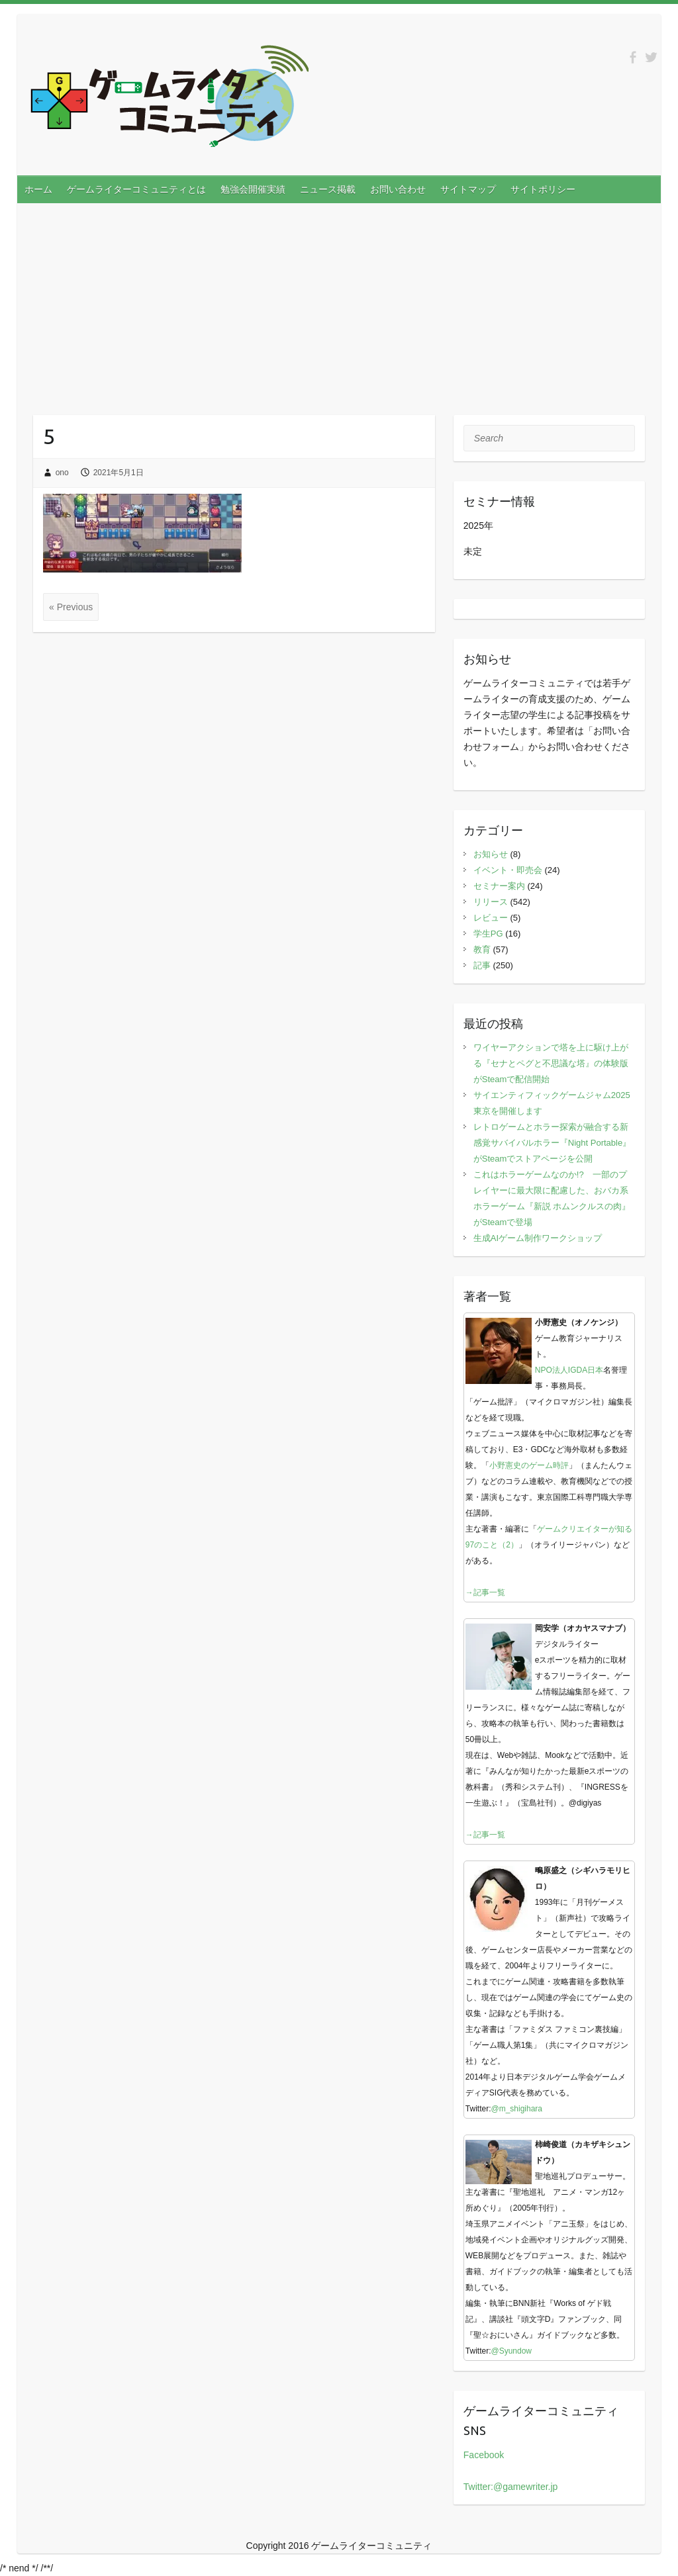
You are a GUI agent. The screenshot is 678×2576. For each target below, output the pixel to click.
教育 (482, 949)
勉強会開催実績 (252, 189)
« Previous (71, 607)
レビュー (490, 918)
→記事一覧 (485, 1592)
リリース (490, 902)
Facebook (483, 2455)
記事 (482, 965)
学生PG (488, 934)
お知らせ (490, 854)
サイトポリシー (542, 189)
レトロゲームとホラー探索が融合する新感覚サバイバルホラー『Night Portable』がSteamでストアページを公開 (552, 1143)
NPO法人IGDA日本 (569, 1370)
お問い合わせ (398, 189)
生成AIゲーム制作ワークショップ (537, 1238)
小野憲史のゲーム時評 (529, 1465)
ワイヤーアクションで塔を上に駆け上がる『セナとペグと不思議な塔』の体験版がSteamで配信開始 (550, 1063)
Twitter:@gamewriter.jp (510, 2486)
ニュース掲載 (328, 189)
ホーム (38, 189)
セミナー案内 (499, 886)
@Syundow (511, 2351)
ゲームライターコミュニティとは (136, 189)
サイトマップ (468, 189)
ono (62, 472)
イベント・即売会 (507, 870)
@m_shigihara (516, 2108)
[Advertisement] (339, 302)
